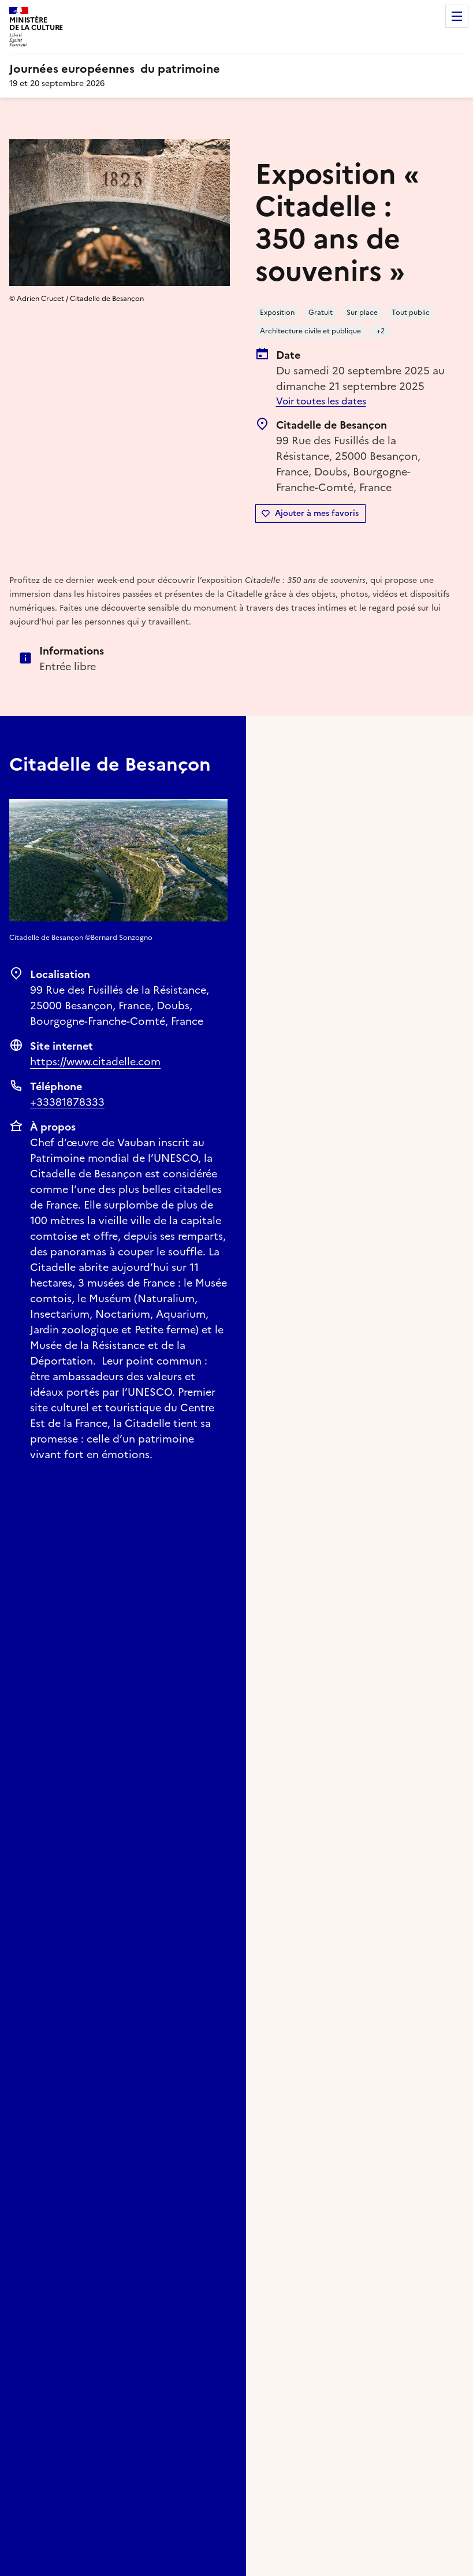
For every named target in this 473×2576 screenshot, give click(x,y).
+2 (381, 331)
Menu (456, 16)
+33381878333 (67, 1102)
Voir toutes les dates (321, 401)
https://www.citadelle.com (95, 1061)
